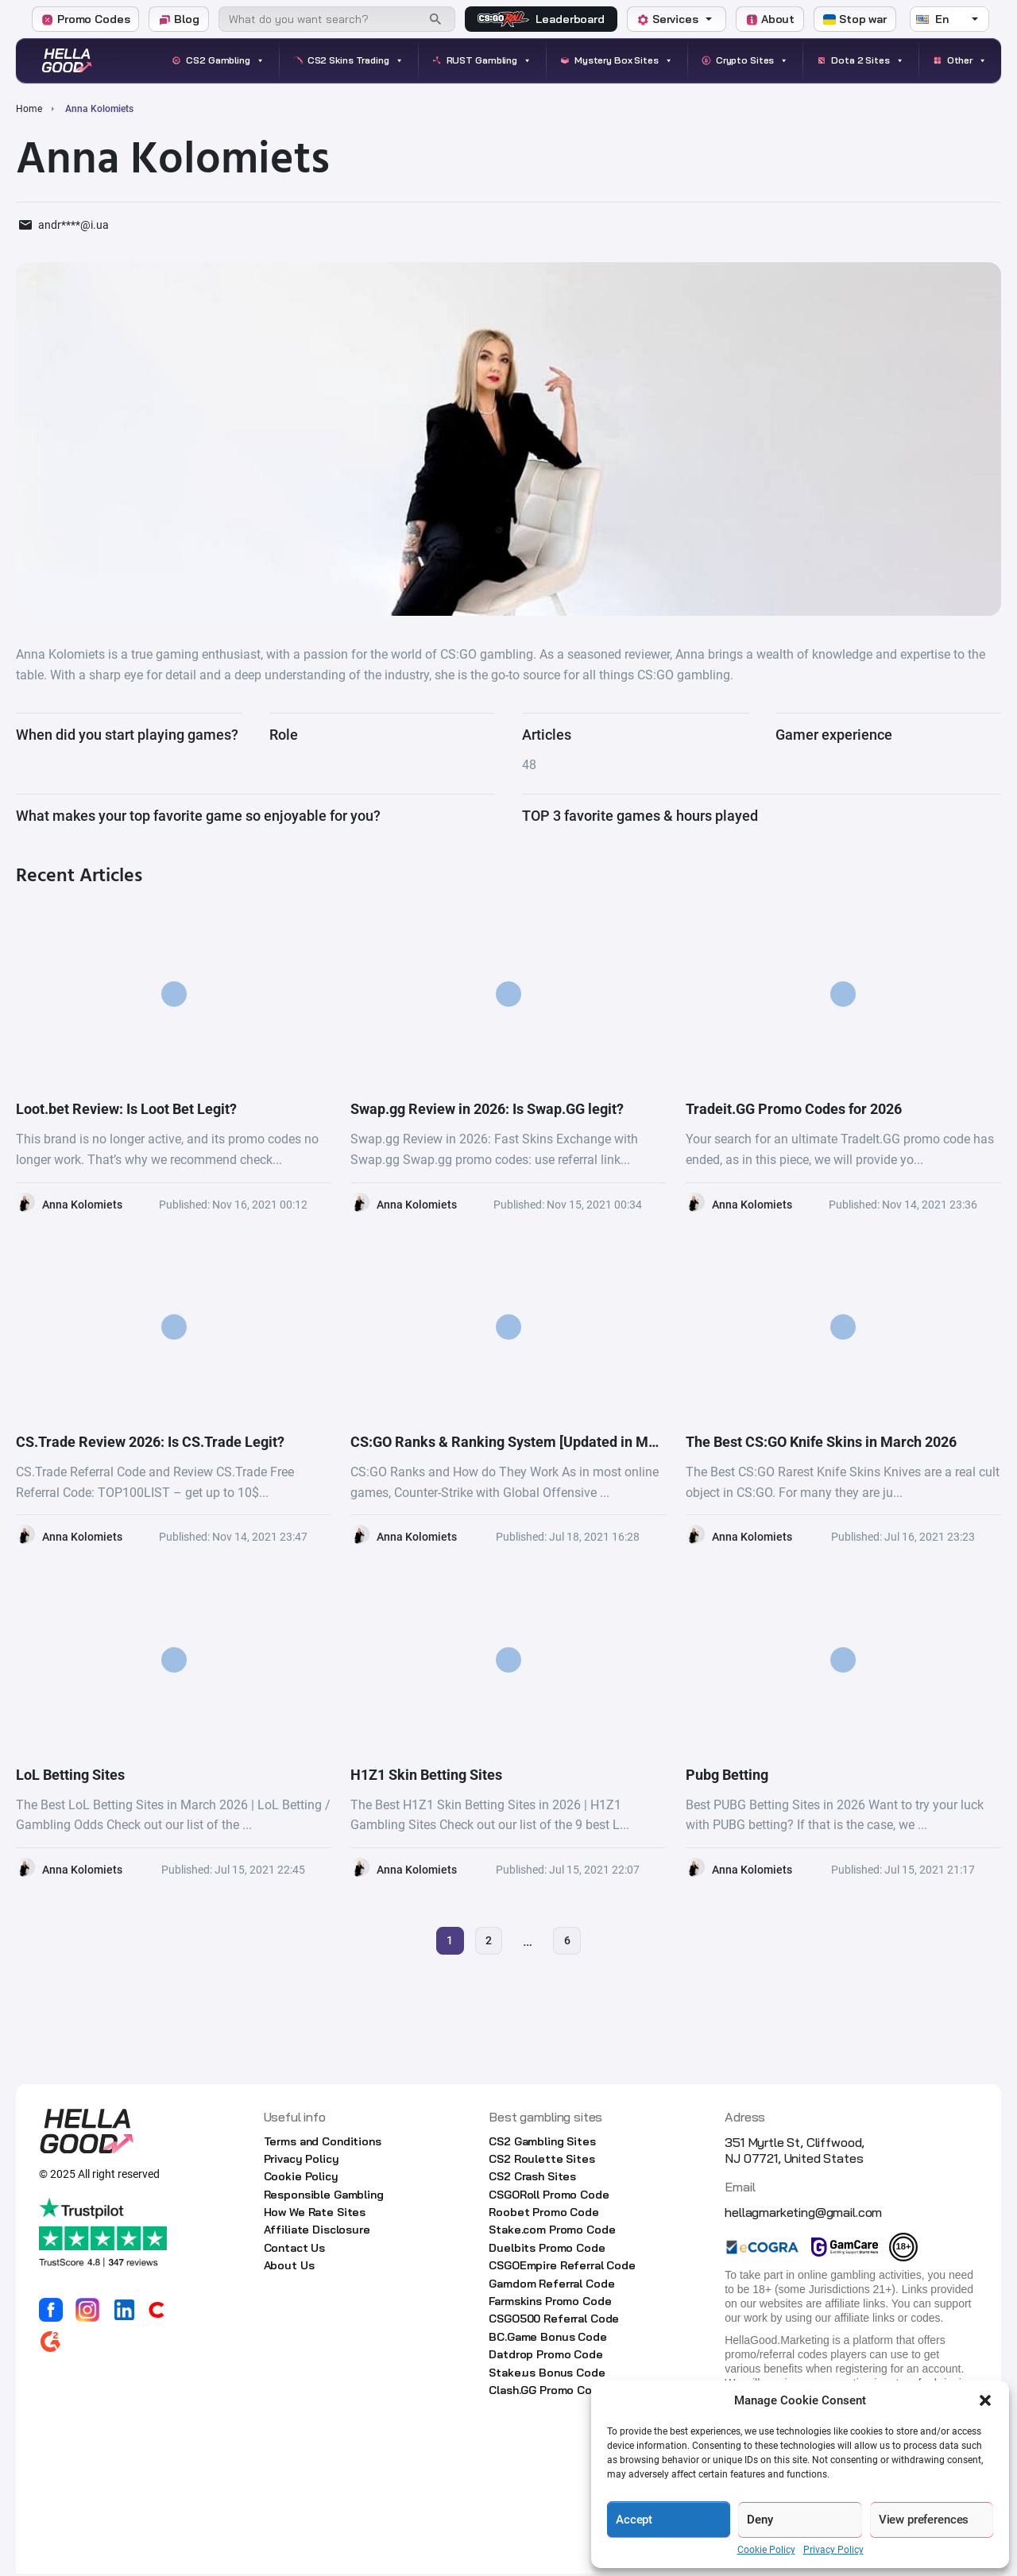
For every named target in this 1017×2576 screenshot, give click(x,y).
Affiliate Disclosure (317, 2233)
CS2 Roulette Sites (541, 2161)
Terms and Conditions (322, 2144)
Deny (759, 2519)
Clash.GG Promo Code (547, 2392)
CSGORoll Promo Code (549, 2197)
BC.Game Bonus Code (547, 2339)
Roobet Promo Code (544, 2215)
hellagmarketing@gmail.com (803, 2214)
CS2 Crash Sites (532, 2179)
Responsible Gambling (324, 2197)
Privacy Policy (833, 2550)
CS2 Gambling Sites (542, 2144)
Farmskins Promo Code (550, 2303)
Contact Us (295, 2250)
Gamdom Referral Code (551, 2286)
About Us (289, 2268)
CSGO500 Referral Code (554, 2322)
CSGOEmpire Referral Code (562, 2268)
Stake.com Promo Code (552, 2233)
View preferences (924, 2519)
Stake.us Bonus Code (547, 2375)
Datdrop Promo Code (545, 2357)
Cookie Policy (766, 2550)
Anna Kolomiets (82, 1204)
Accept (634, 2519)
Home (29, 108)
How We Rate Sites (315, 2215)
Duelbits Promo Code (547, 2250)
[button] (985, 2400)
